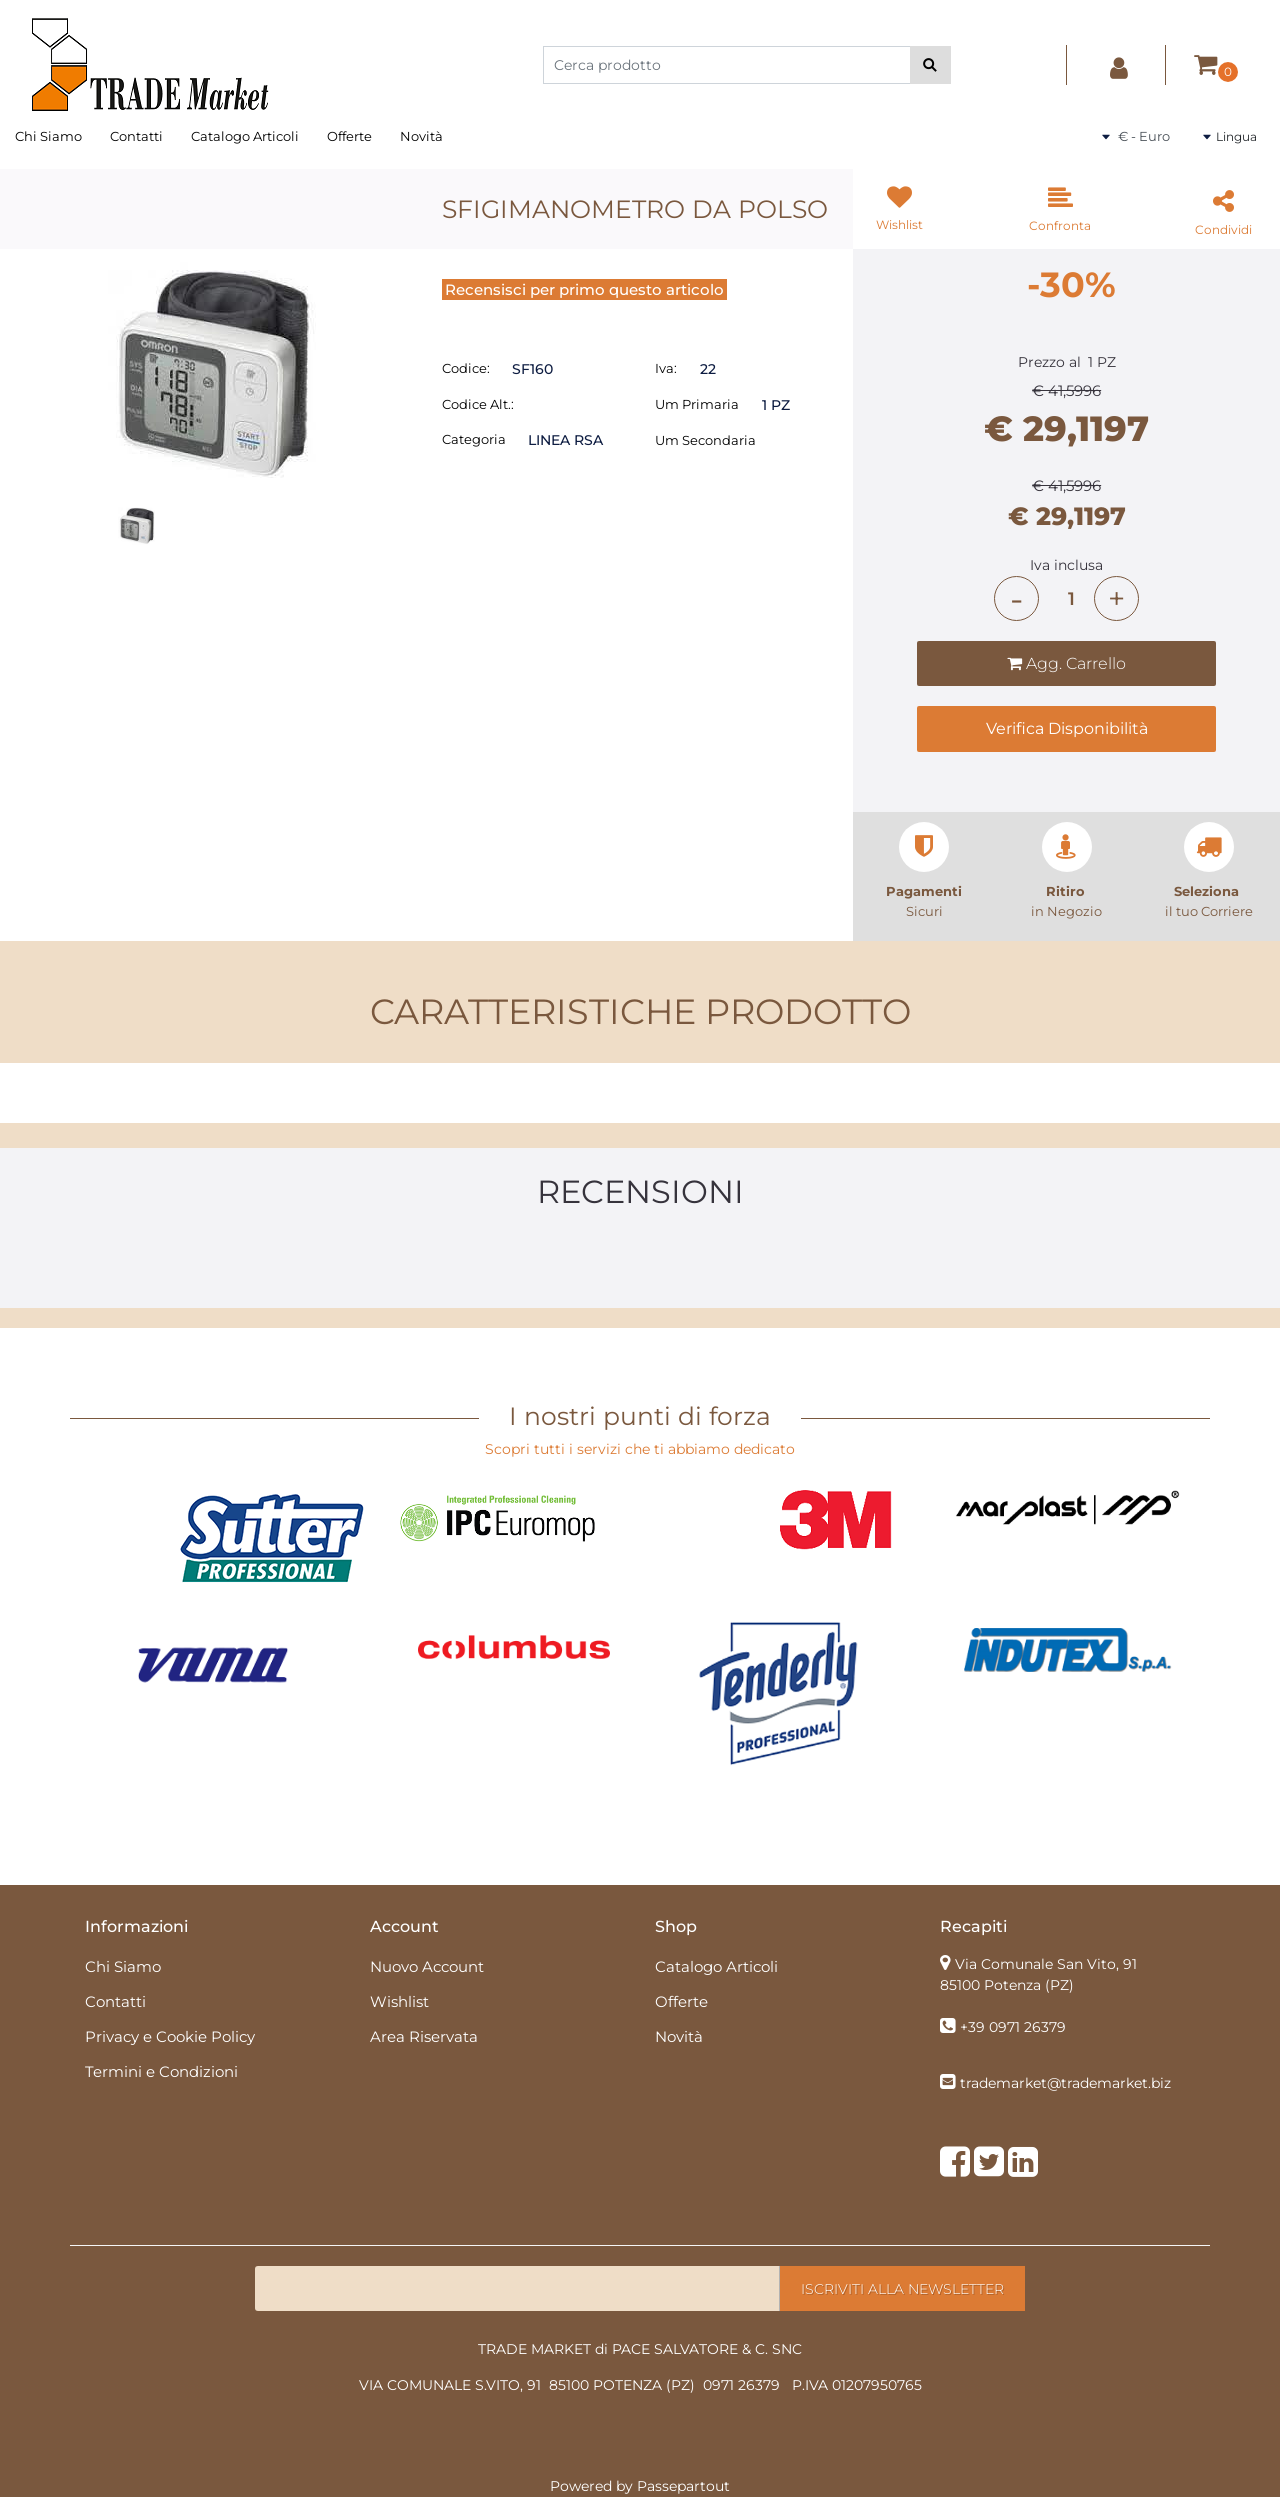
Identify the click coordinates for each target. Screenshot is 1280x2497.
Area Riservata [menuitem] (424, 2036)
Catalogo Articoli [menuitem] (245, 136)
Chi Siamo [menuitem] (48, 136)
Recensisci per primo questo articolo (584, 289)
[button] (930, 65)
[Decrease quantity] (1016, 598)
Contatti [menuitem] (136, 136)
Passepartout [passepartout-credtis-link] (683, 2486)
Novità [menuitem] (421, 136)
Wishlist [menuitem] (399, 2001)
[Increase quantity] (1116, 598)
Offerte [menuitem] (349, 136)
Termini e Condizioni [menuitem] (161, 2071)
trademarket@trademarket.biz (1065, 2083)
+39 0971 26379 (1013, 2027)
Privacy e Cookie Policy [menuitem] (170, 2036)
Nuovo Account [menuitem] (427, 1966)
